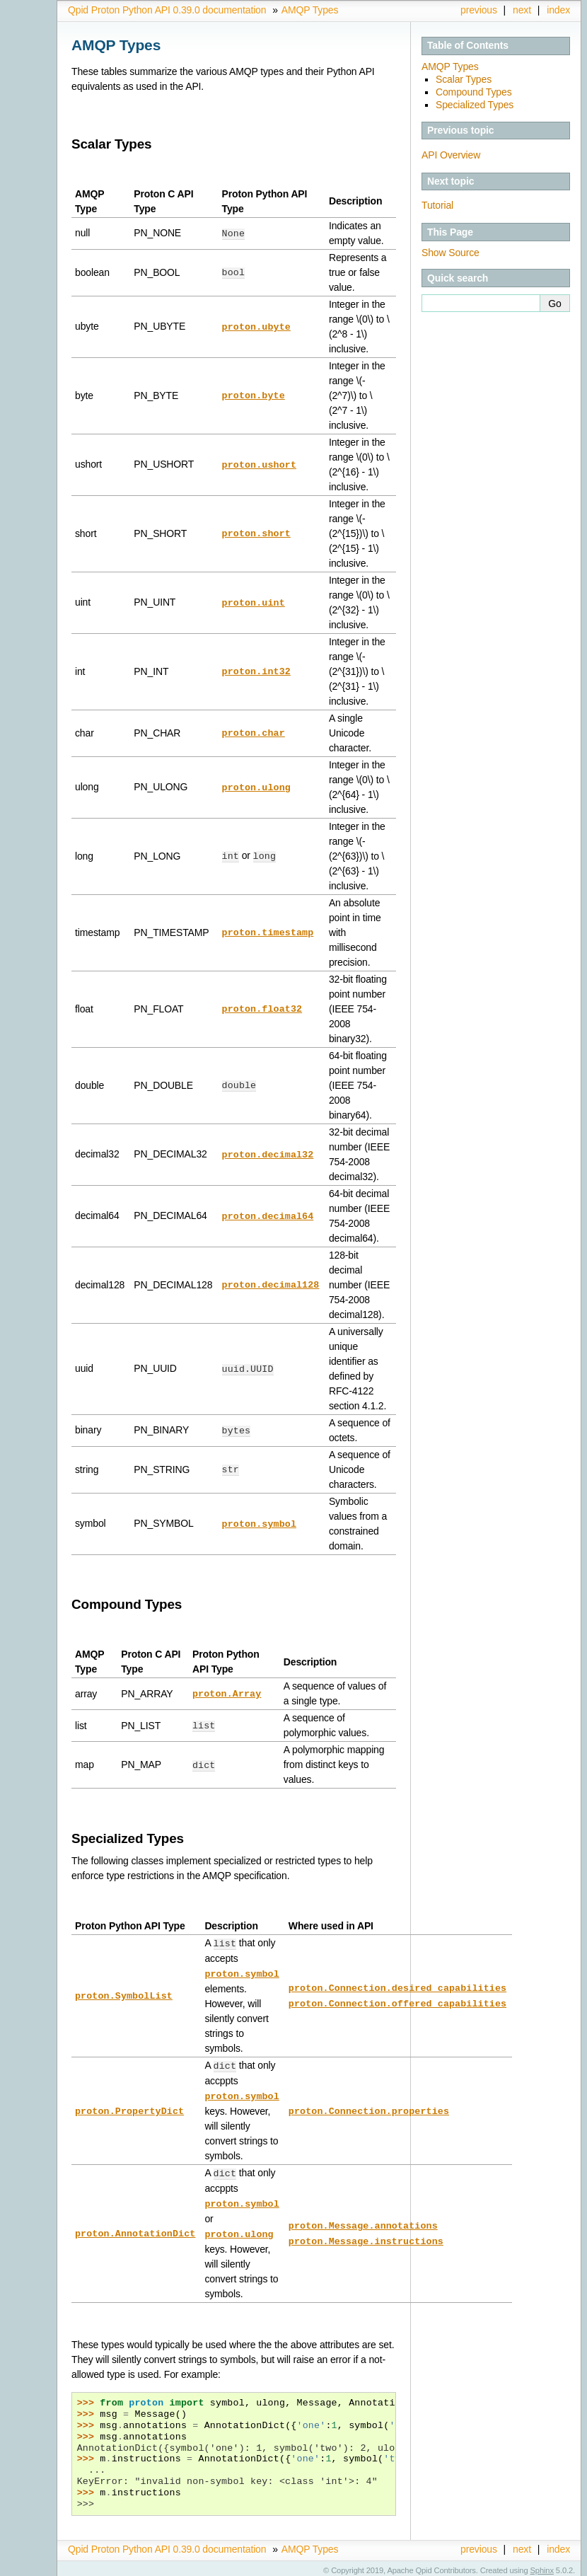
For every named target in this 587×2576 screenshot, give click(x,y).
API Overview (451, 155)
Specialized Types (474, 104)
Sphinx (542, 2565)
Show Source (451, 252)
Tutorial (437, 205)
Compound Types (474, 92)
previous (478, 10)
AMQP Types (310, 10)
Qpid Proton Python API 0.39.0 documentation (167, 10)
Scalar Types (464, 79)
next (522, 10)
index (558, 10)
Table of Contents (467, 45)
